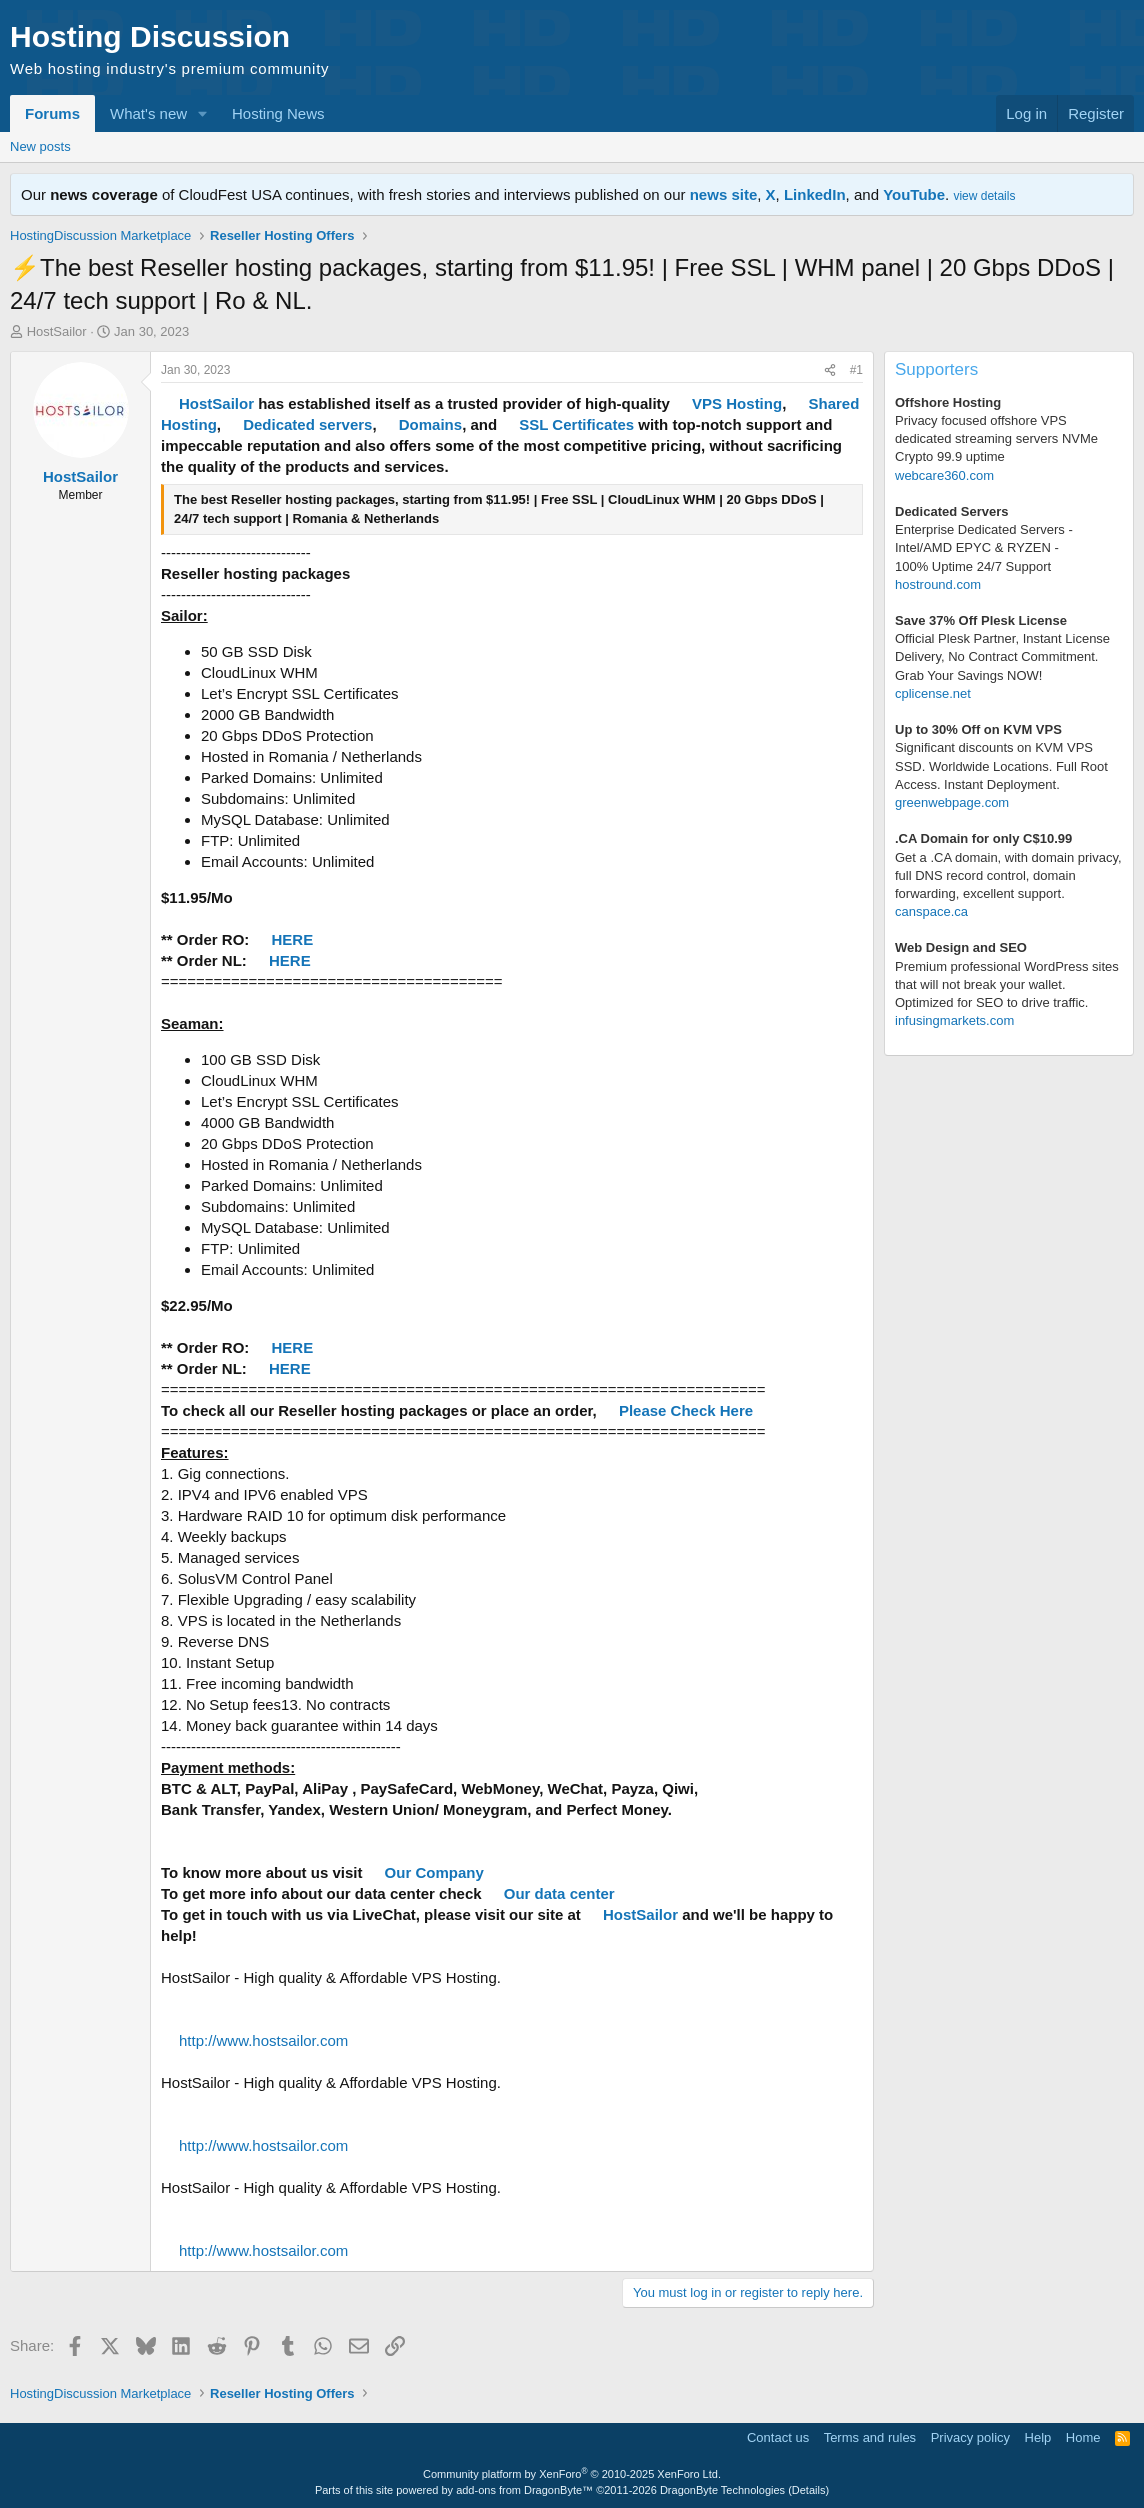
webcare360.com (944, 475)
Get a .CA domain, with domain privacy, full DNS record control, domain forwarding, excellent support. (1008, 875)
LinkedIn (815, 194)
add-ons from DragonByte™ (524, 2490)
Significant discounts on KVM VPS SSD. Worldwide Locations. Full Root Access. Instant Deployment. (1001, 765)
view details (984, 196)
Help (1038, 2437)
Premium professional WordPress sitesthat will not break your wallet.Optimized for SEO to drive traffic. (1007, 984)
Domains (430, 424)
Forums (52, 113)
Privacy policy (970, 2437)
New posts (40, 146)
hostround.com (938, 584)
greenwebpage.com (952, 802)
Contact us (778, 2437)
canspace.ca (931, 911)
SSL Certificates (576, 424)
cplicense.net (933, 693)
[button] (203, 113)
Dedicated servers (307, 424)
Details (809, 2490)
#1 (856, 370)
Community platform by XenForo (572, 2474)
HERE (293, 939)
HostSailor (57, 331)
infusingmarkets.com (954, 1020)
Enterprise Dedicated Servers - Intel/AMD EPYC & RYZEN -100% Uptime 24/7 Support (984, 547)
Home (1083, 2437)
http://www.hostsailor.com (263, 2040)
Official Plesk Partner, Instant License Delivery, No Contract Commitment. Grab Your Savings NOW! (1002, 656)
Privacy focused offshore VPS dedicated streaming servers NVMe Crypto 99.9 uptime (996, 438)
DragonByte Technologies (722, 2490)
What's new (148, 113)
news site (724, 194)
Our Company (434, 1872)
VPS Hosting (737, 403)
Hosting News (278, 113)
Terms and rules (870, 2437)
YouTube (914, 194)
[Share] (830, 370)
